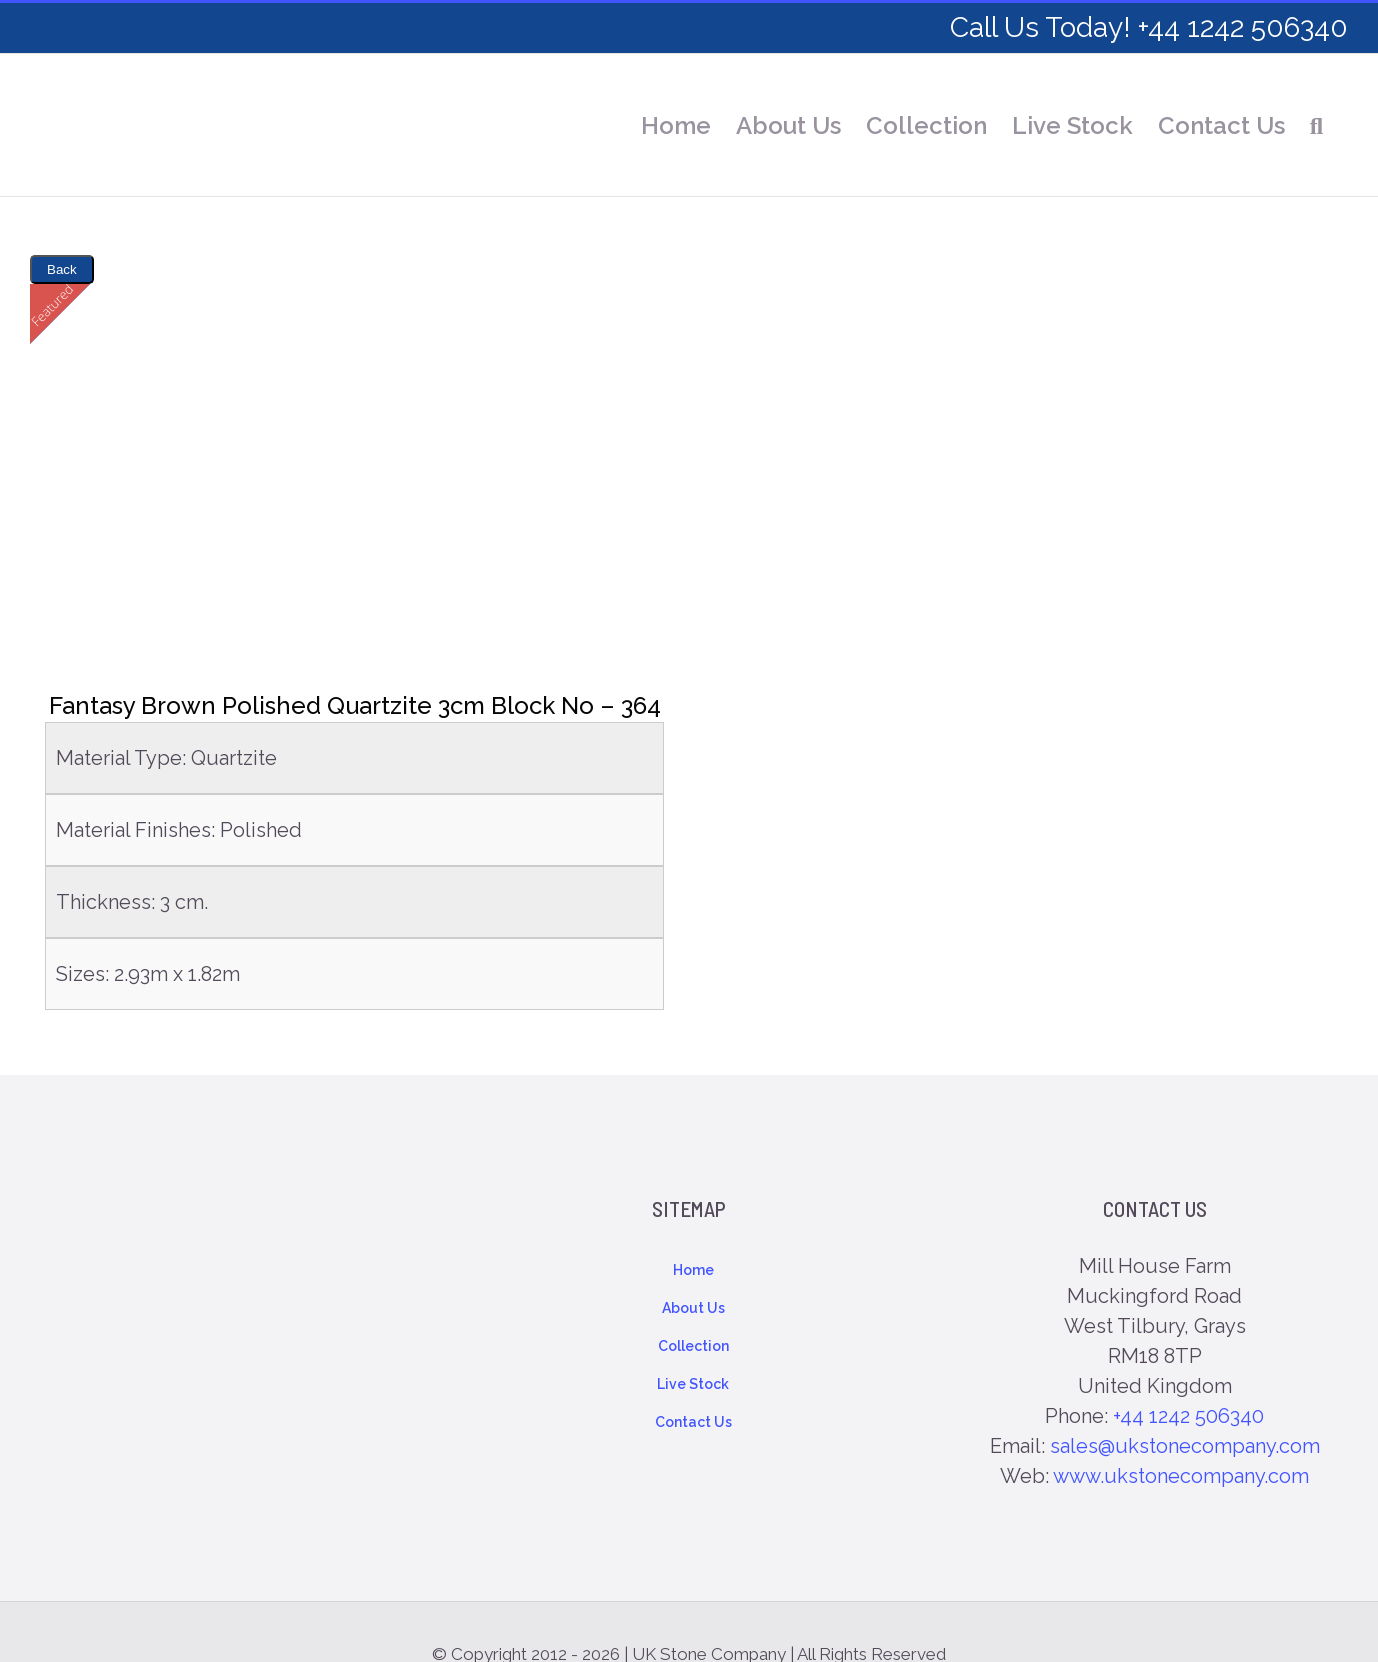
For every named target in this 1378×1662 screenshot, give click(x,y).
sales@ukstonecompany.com (1185, 1446)
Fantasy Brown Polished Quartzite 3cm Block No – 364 (355, 705)
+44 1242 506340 (1188, 1416)
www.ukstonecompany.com (1181, 1476)
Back (62, 269)
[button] (1316, 126)
